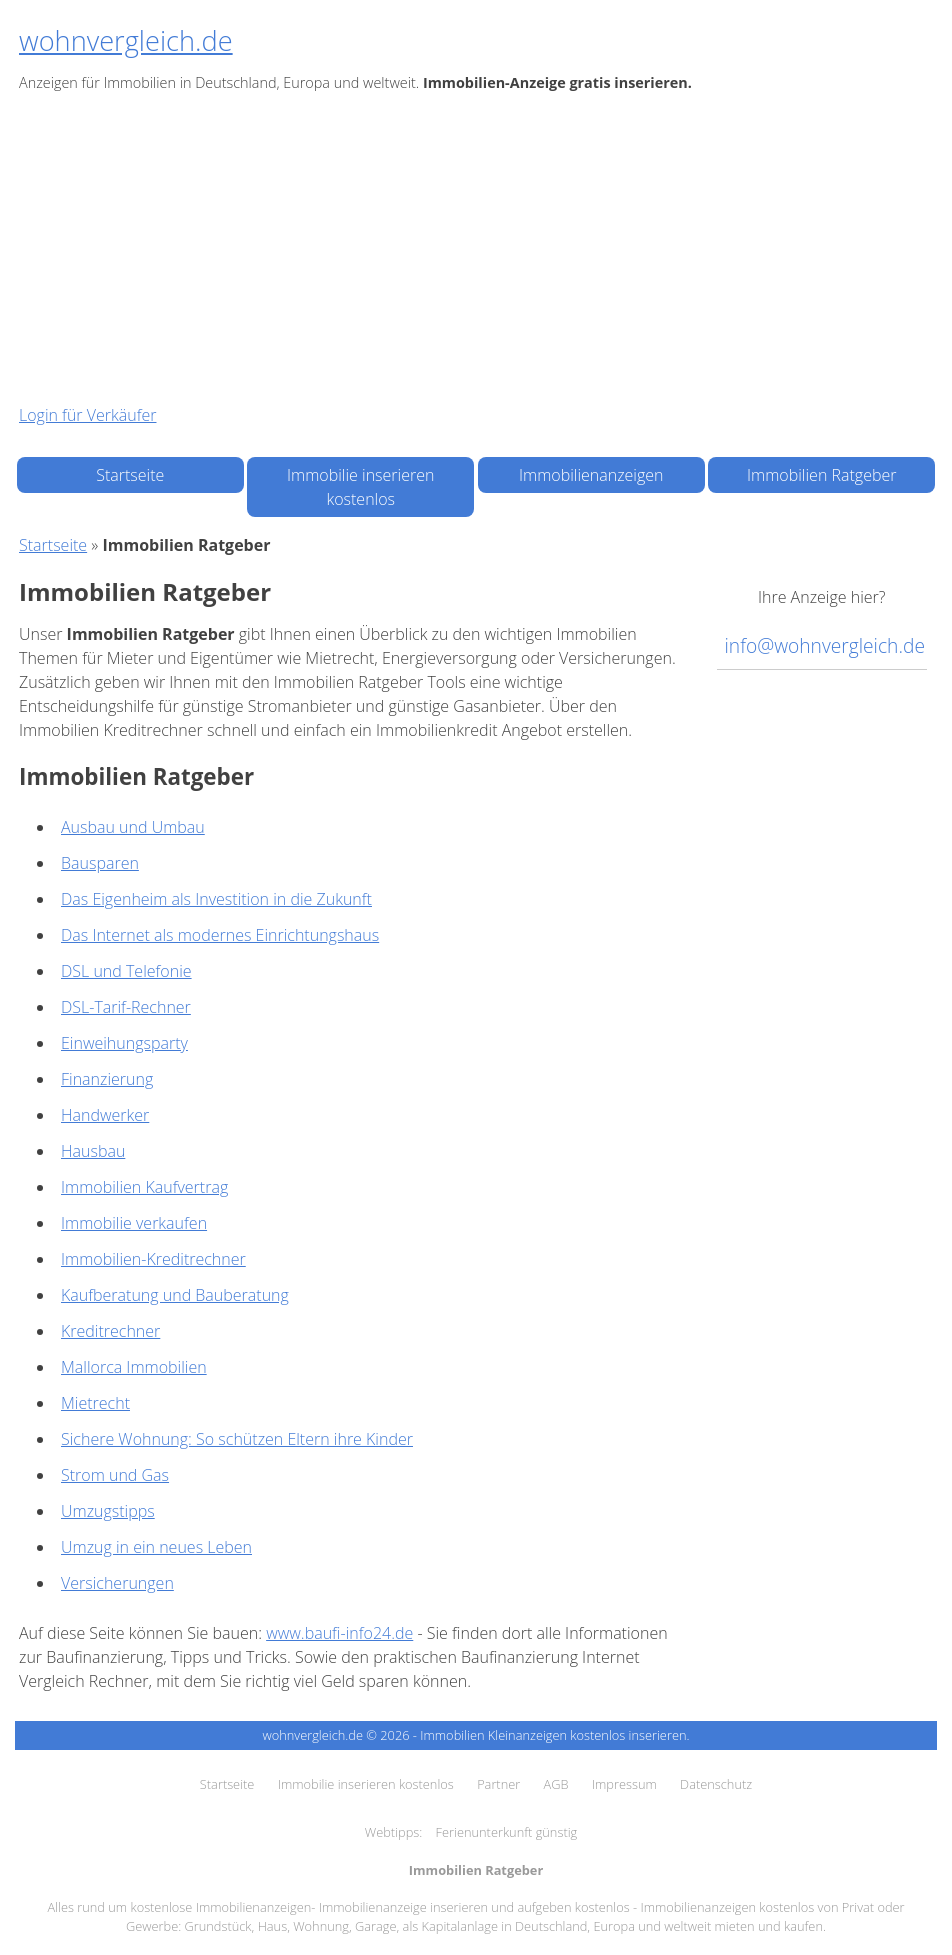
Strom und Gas (115, 1475)
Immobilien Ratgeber (821, 475)
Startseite (130, 475)
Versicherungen (117, 1583)
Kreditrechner (110, 1331)
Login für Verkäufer (87, 415)
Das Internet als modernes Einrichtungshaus (220, 935)
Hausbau (93, 1151)
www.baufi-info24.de (339, 1633)
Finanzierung (107, 1079)
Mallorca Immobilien (134, 1367)
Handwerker (105, 1115)
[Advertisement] (476, 249)
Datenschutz (716, 1784)
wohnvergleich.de (126, 40)
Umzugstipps (108, 1511)
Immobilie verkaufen (134, 1223)
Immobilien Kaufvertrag (144, 1187)
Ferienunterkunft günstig (507, 1832)
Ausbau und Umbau (133, 827)
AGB (556, 1784)
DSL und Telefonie (126, 971)
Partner (498, 1784)
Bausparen (100, 863)
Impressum (624, 1784)
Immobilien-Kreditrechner (153, 1259)
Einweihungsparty (124, 1043)
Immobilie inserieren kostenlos (360, 487)
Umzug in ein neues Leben (156, 1547)
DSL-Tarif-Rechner (126, 1007)
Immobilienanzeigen (591, 475)
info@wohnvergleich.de (825, 645)
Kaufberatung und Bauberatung (175, 1295)
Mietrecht (95, 1403)
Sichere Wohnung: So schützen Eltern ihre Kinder (237, 1439)
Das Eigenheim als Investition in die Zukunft (216, 899)
